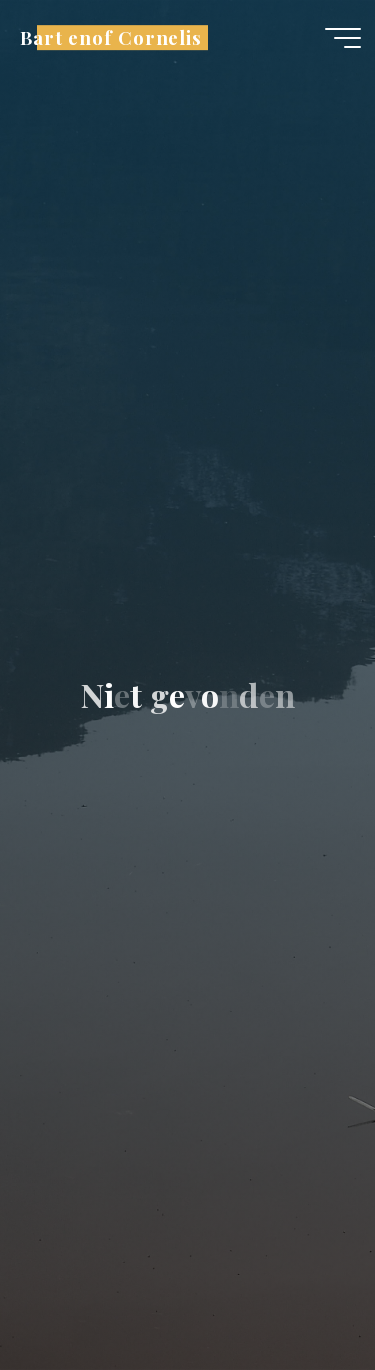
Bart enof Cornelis (111, 37)
